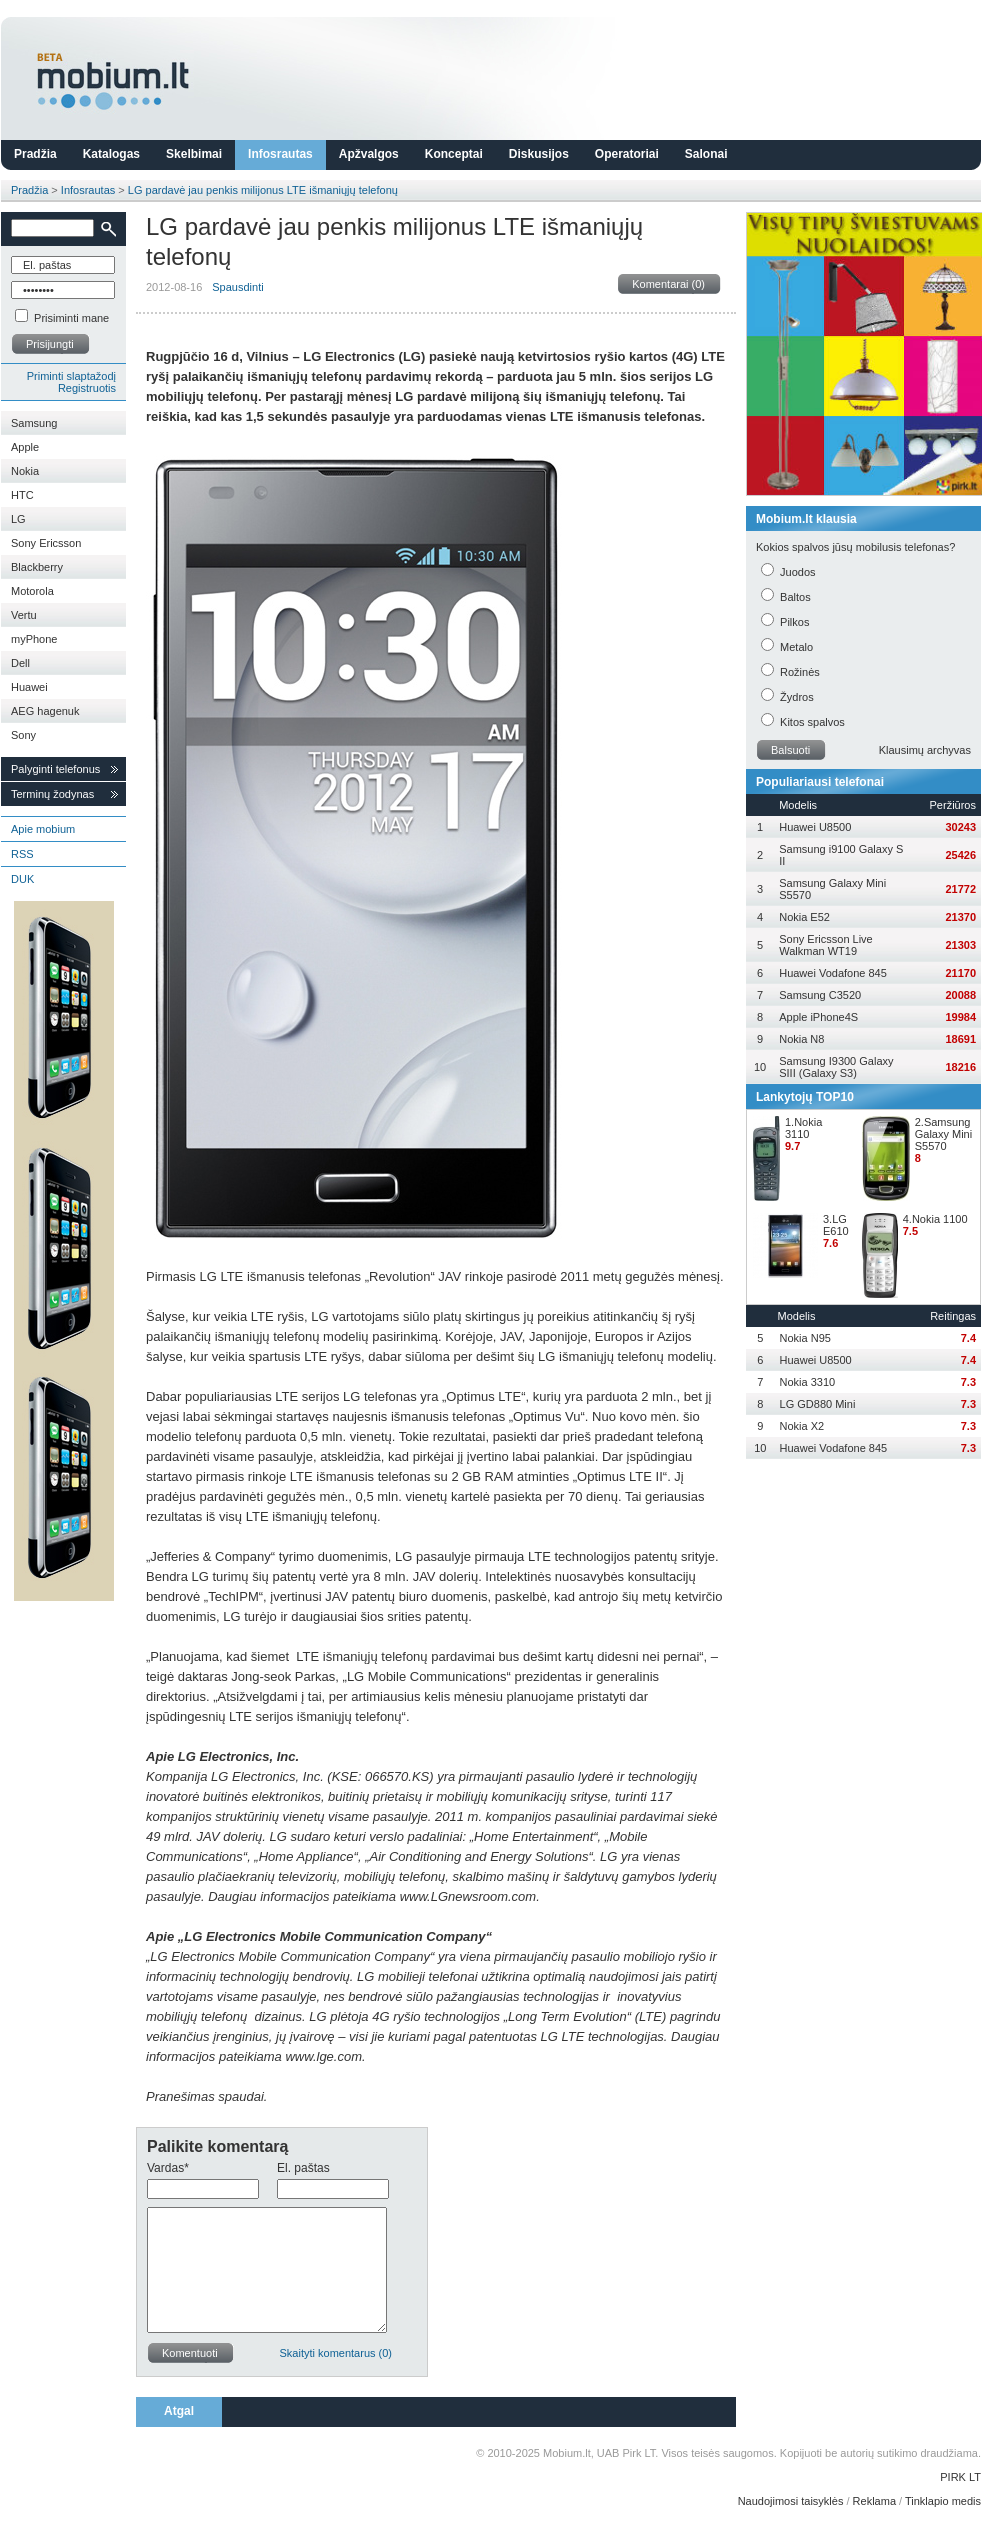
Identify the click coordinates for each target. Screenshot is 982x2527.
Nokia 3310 (808, 1382)
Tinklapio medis (943, 2501)
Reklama (874, 2501)
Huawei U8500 (815, 827)
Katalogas (111, 154)
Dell (20, 663)
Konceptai (454, 154)
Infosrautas (280, 154)
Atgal (179, 2411)
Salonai (706, 154)
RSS (22, 854)
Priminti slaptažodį (71, 376)
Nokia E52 (804, 917)
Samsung (34, 423)
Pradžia (35, 154)
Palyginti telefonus (55, 769)
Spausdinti (237, 287)
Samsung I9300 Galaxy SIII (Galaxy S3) (836, 1067)
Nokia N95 (805, 1338)
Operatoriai (627, 154)
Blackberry (37, 567)
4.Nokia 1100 (935, 1219)
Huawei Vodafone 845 (833, 973)
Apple (25, 447)
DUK (22, 879)
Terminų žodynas (52, 794)
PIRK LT (960, 2477)
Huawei (29, 687)
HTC (22, 495)
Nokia (25, 471)
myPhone (34, 639)
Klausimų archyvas (925, 750)
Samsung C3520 (820, 995)
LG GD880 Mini (818, 1404)
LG (18, 519)
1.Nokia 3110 (803, 1128)
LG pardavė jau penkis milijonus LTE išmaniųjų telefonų (263, 190)
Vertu (24, 615)
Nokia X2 (802, 1426)
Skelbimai (194, 154)
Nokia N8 (801, 1039)
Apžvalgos (369, 154)
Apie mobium (43, 829)
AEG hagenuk (45, 711)
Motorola (32, 591)
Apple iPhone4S (818, 1017)
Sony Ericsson (46, 543)
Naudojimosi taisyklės (791, 2501)
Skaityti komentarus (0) (336, 2353)
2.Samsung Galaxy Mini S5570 (943, 1134)
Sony (23, 735)
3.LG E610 (836, 1225)
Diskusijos (539, 154)
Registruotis (87, 388)
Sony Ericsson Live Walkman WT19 (826, 945)
